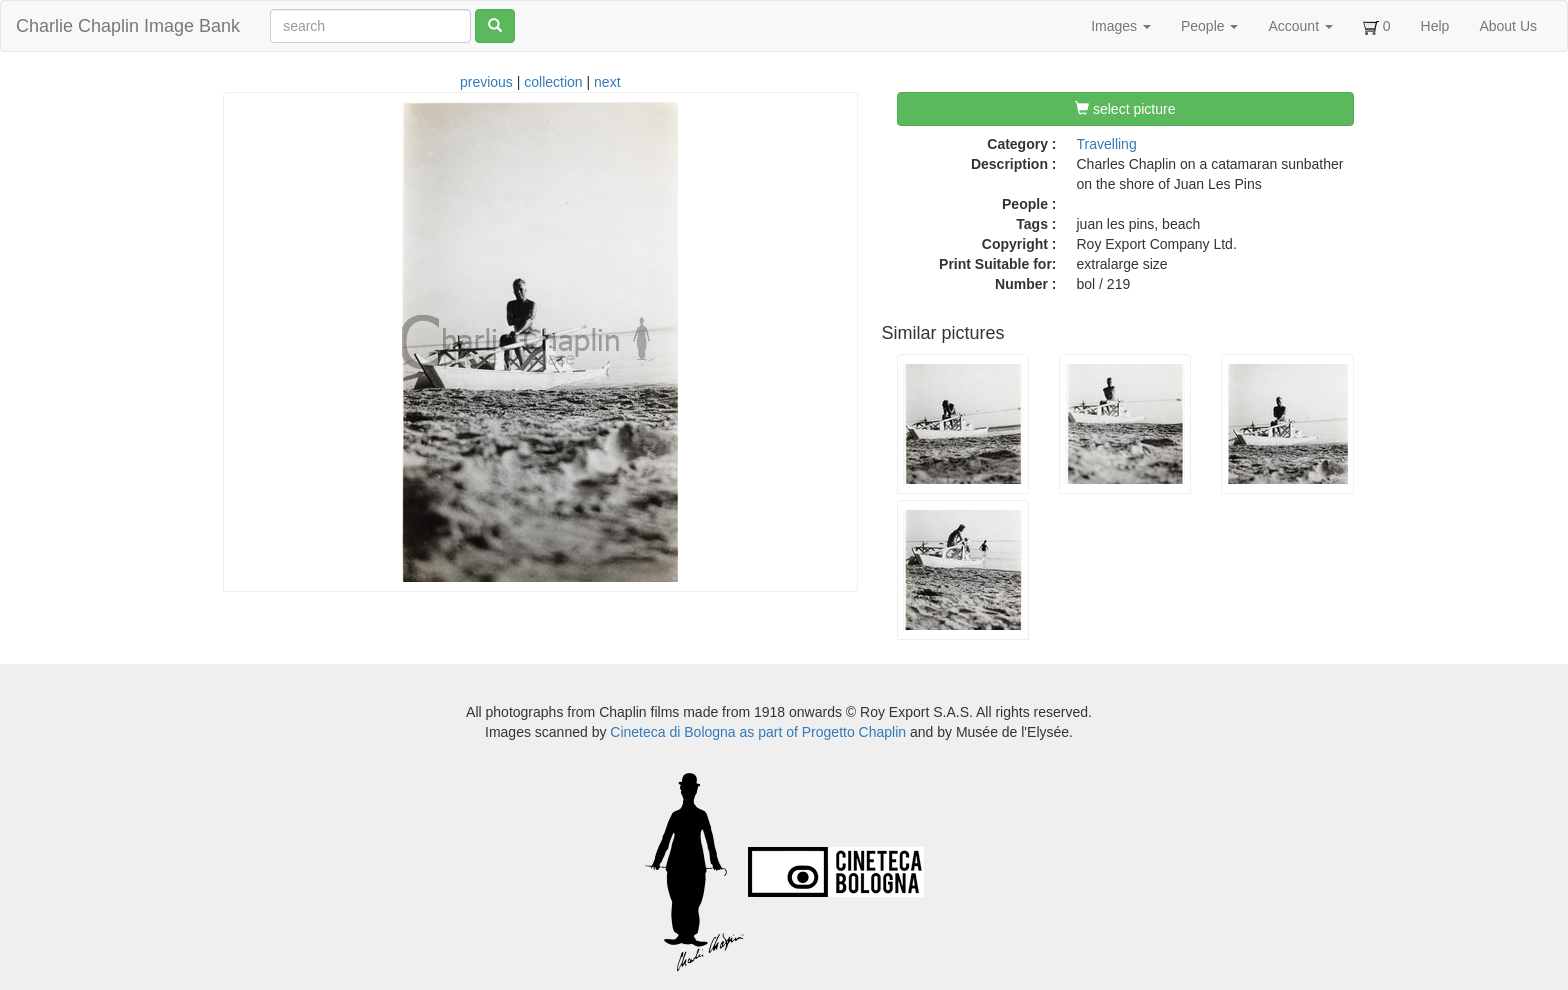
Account (1300, 26)
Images (1121, 26)
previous (486, 82)
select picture (1125, 109)
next (607, 82)
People (1209, 26)
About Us (1508, 26)
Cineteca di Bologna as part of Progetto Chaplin (758, 732)
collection (553, 82)
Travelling (1107, 144)
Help (1435, 26)
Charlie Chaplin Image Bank (128, 26)
